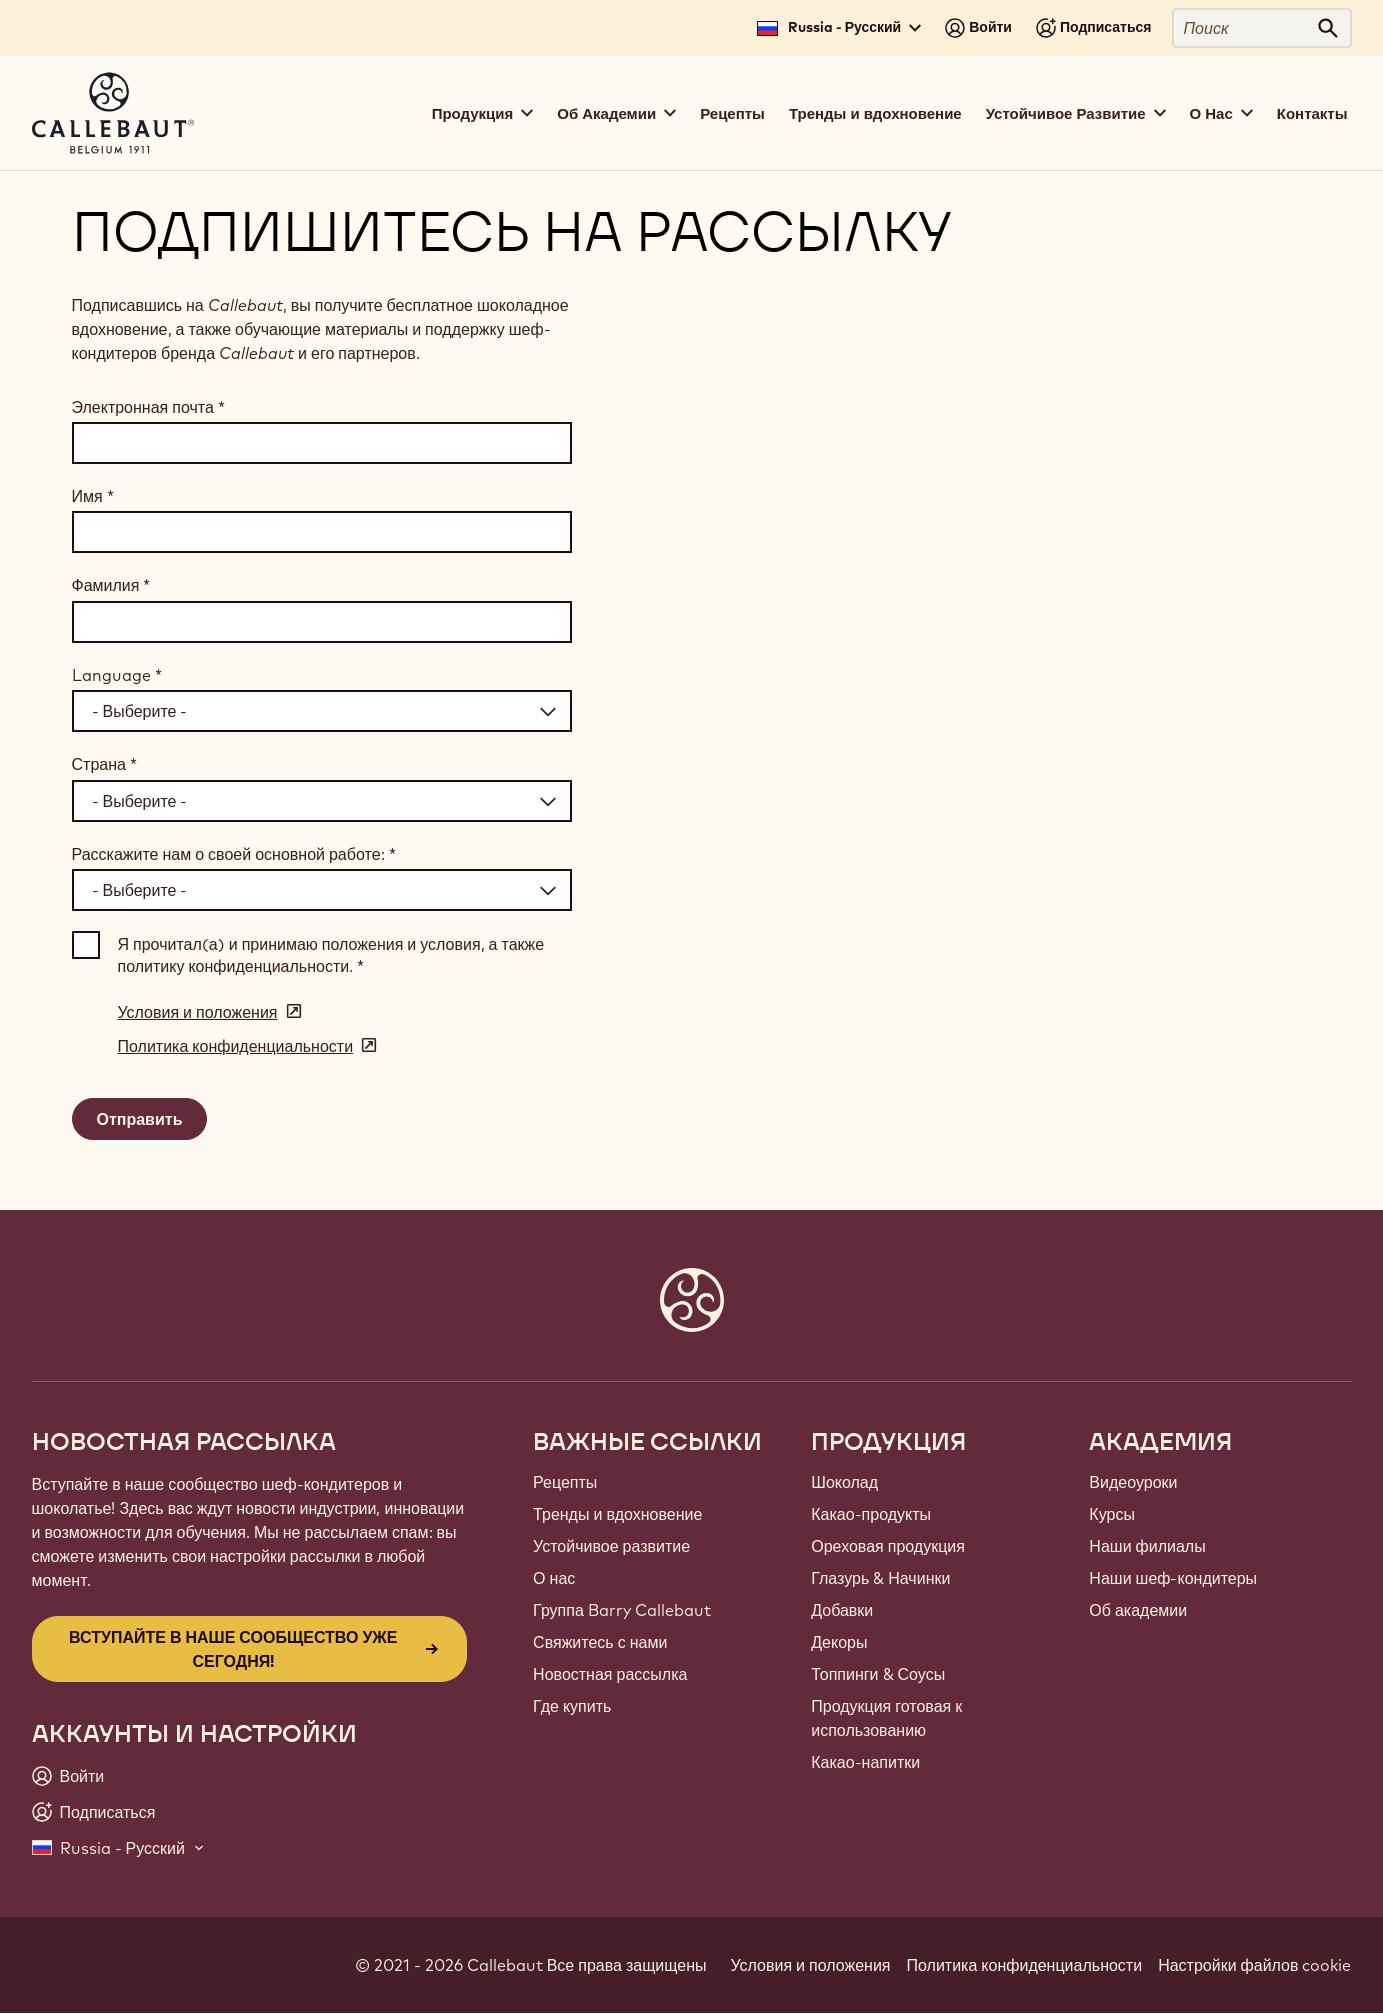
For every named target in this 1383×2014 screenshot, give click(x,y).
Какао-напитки (865, 1762)
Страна (104, 764)
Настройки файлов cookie (1254, 1965)
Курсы (1112, 1514)
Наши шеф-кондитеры (1173, 1578)
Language (117, 675)
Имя (93, 496)
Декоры (839, 1642)
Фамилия (111, 585)
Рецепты (732, 113)
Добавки (842, 1610)
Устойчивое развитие (611, 1546)
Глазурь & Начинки (880, 1578)
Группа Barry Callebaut (622, 1610)
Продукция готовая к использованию (886, 1718)
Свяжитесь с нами (600, 1642)
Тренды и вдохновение (875, 113)
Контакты (1312, 113)
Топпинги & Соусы (878, 1674)
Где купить (572, 1706)
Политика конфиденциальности (1025, 1965)
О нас (554, 1578)
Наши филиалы (1147, 1546)
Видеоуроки (1133, 1482)
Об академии (1138, 1610)
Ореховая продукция (888, 1546)
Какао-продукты (871, 1514)
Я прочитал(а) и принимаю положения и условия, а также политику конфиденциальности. (331, 955)
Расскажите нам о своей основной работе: (234, 854)
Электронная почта (148, 407)
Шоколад (844, 1482)
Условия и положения (811, 1965)
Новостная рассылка (610, 1674)
